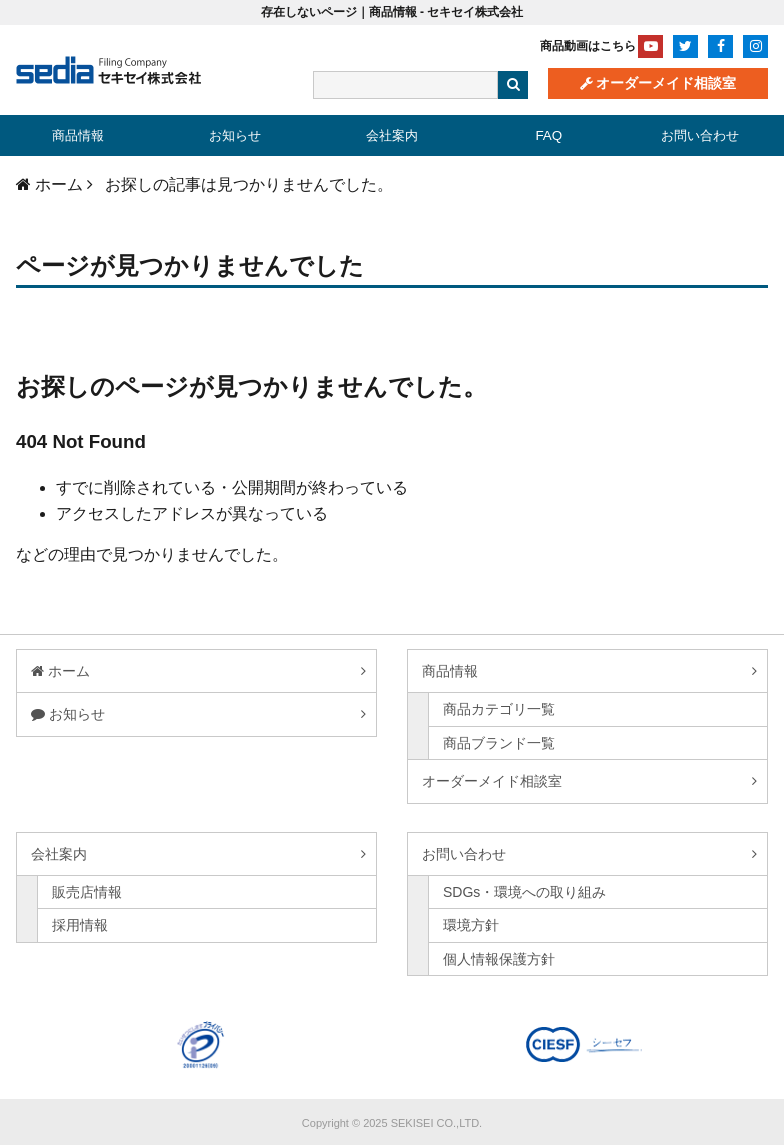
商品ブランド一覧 (499, 745)
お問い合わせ (700, 136)
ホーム (69, 673)
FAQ (549, 136)
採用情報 (80, 927)
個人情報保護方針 (499, 961)
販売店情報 (87, 894)
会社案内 (392, 136)
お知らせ (235, 136)
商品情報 (78, 136)
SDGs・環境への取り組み (524, 894)
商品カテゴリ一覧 (499, 712)
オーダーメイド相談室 (666, 84)
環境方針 (471, 927)
